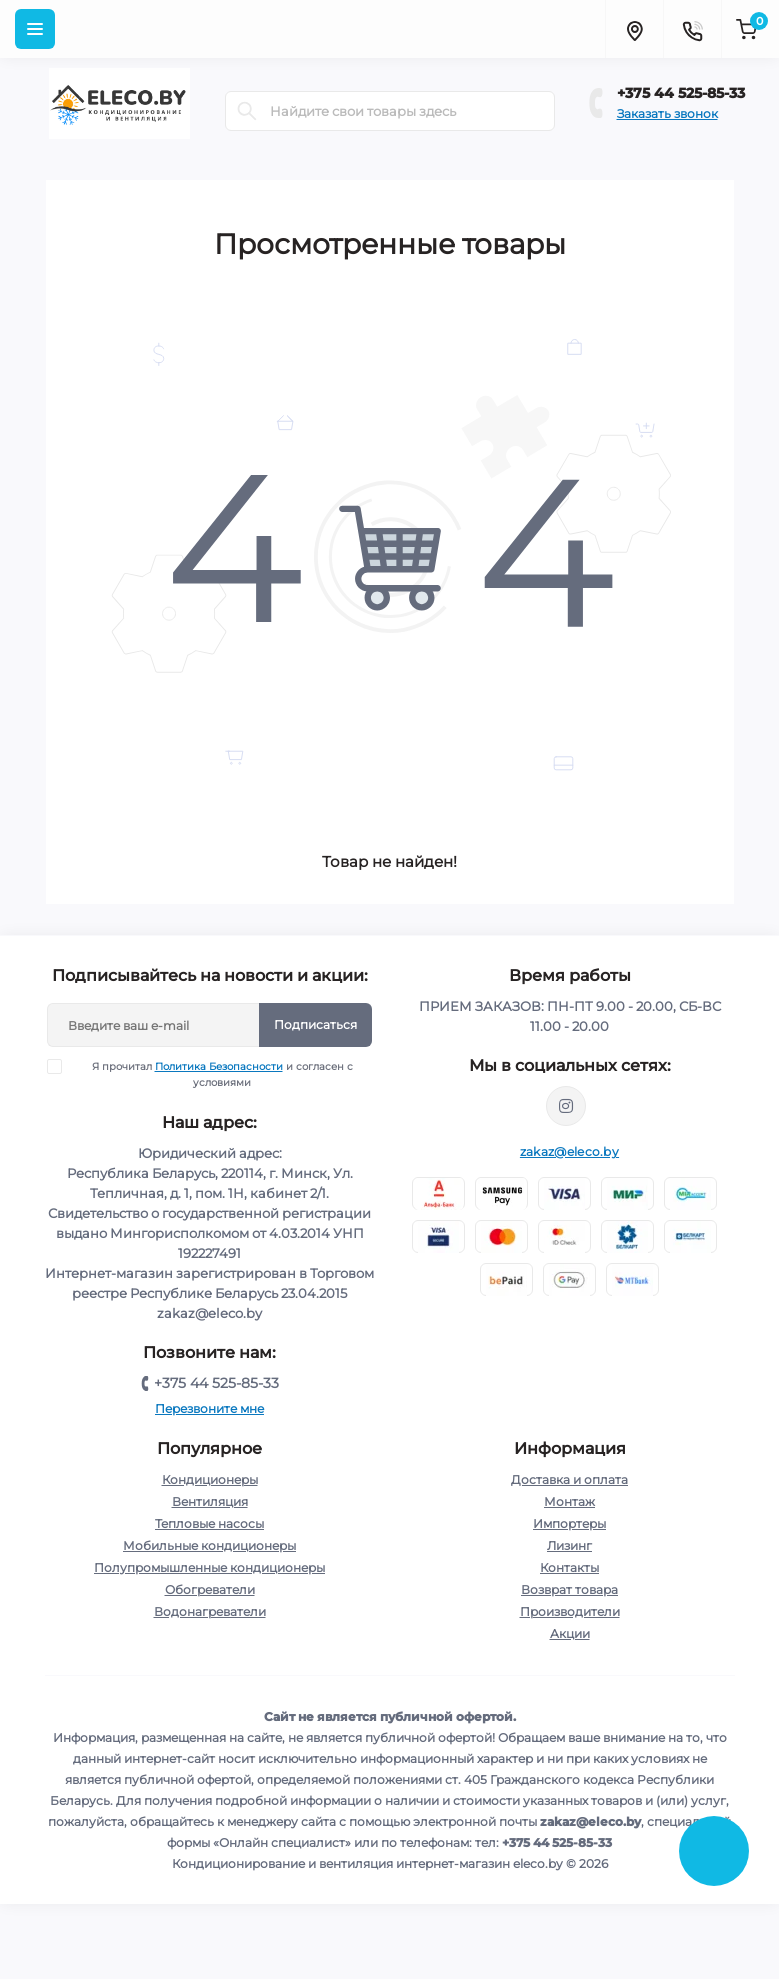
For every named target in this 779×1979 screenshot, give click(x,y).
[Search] (247, 111)
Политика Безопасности (219, 1066)
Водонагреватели (210, 1611)
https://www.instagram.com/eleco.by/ (566, 1106)
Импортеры (569, 1523)
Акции (570, 1633)
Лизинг (569, 1545)
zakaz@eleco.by (569, 1151)
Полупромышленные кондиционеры (209, 1567)
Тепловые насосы (209, 1523)
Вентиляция (210, 1501)
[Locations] (634, 29)
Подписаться (315, 1024)
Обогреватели (210, 1589)
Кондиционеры (210, 1479)
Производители (570, 1611)
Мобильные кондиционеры (209, 1545)
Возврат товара (569, 1589)
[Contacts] (692, 29)
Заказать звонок (667, 113)
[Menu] (35, 29)
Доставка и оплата (569, 1479)
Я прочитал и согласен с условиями (212, 1074)
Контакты (569, 1567)
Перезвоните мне (209, 1408)
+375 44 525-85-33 (681, 93)
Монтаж (569, 1501)
